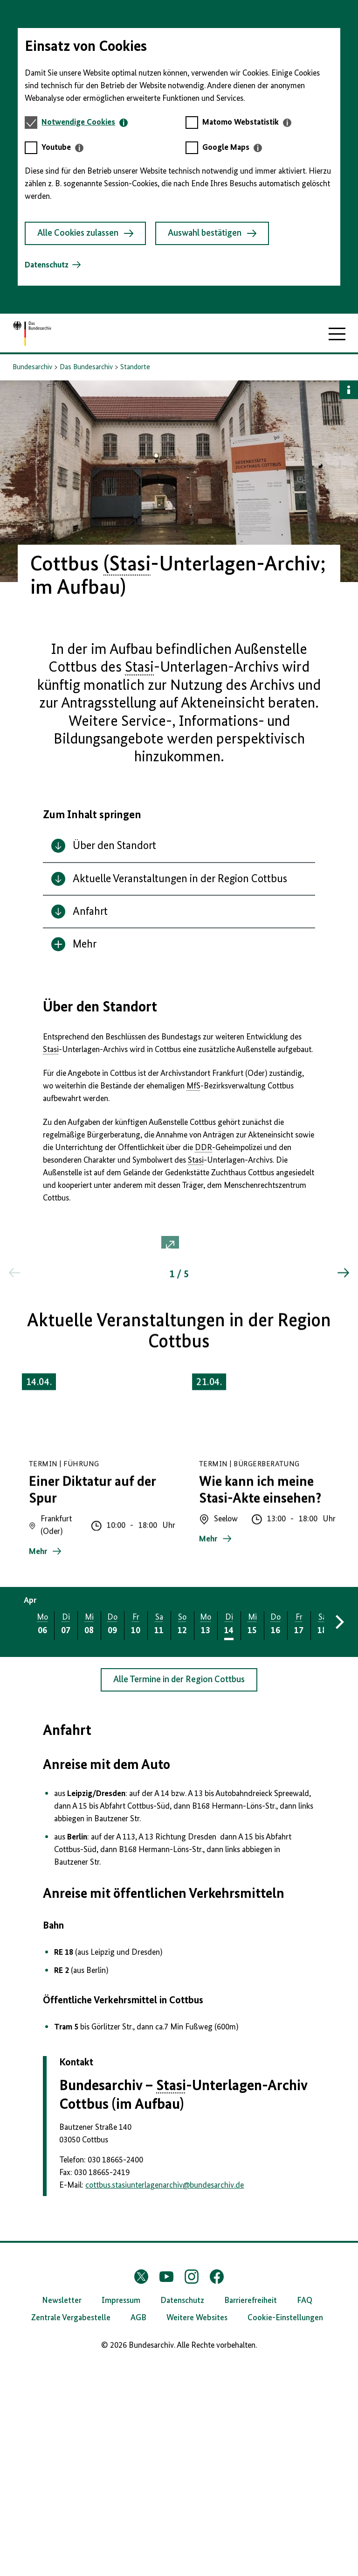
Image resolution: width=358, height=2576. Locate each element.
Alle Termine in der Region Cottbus (179, 1891)
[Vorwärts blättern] (338, 1833)
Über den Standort (100, 1007)
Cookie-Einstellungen (285, 2529)
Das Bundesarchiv (86, 367)
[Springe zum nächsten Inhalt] (343, 1493)
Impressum (121, 2512)
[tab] (84, 122)
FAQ (304, 2512)
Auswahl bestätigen (212, 233)
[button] (179, 1357)
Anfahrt (67, 1942)
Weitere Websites (196, 2529)
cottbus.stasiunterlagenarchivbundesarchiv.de (164, 2397)
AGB (138, 2529)
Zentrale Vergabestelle (70, 2529)
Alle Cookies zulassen (85, 233)
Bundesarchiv (32, 367)
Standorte (135, 367)
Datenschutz (47, 265)
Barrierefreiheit (250, 2512)
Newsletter (62, 2512)
